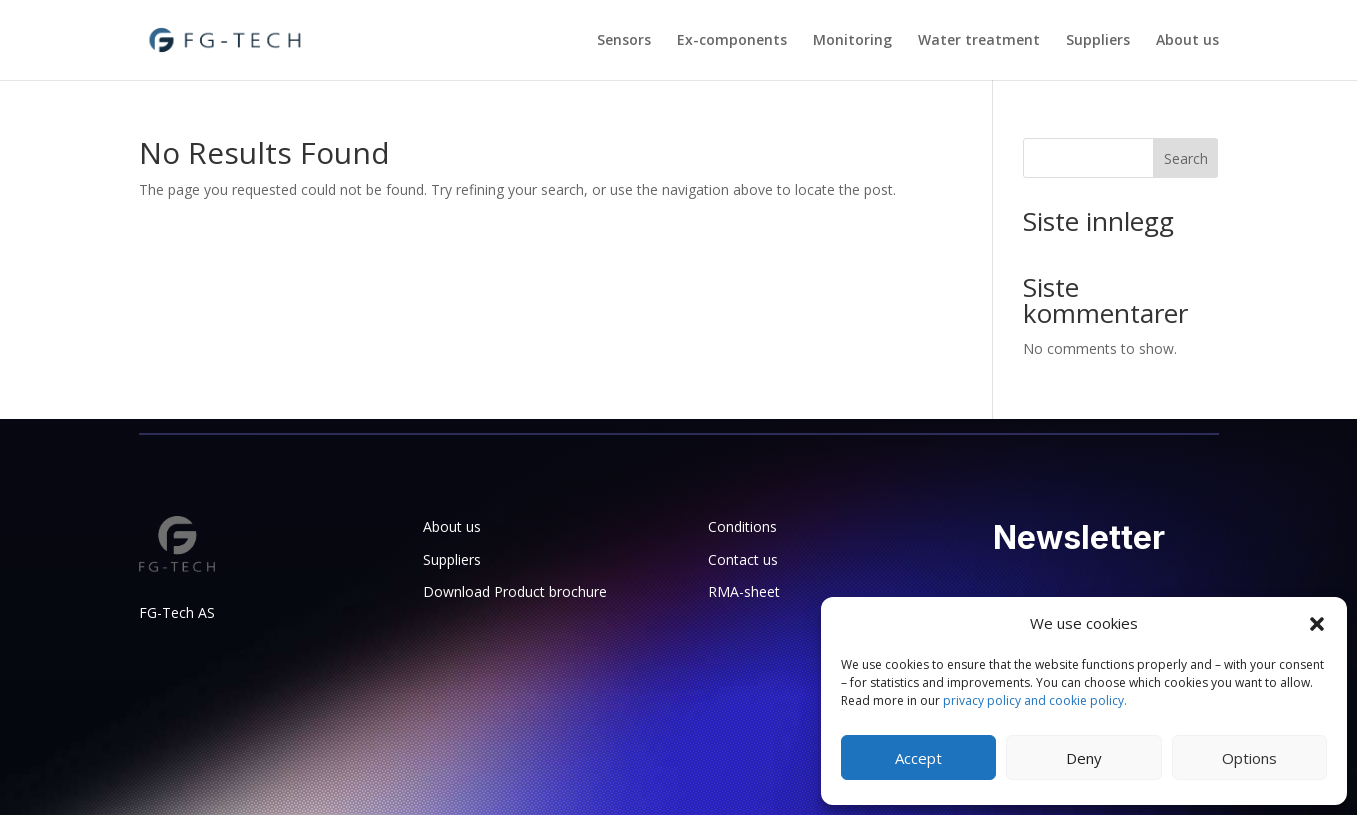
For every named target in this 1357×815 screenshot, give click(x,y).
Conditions (742, 526)
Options (1249, 758)
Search (1186, 158)
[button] (1317, 624)
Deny (1084, 758)
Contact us (743, 559)
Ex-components (732, 41)
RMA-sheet (744, 591)
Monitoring (852, 41)
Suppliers (1098, 41)
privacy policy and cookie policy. (1035, 700)
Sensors (624, 41)
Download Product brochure (515, 591)
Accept (918, 758)
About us (1187, 41)
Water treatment (979, 41)
